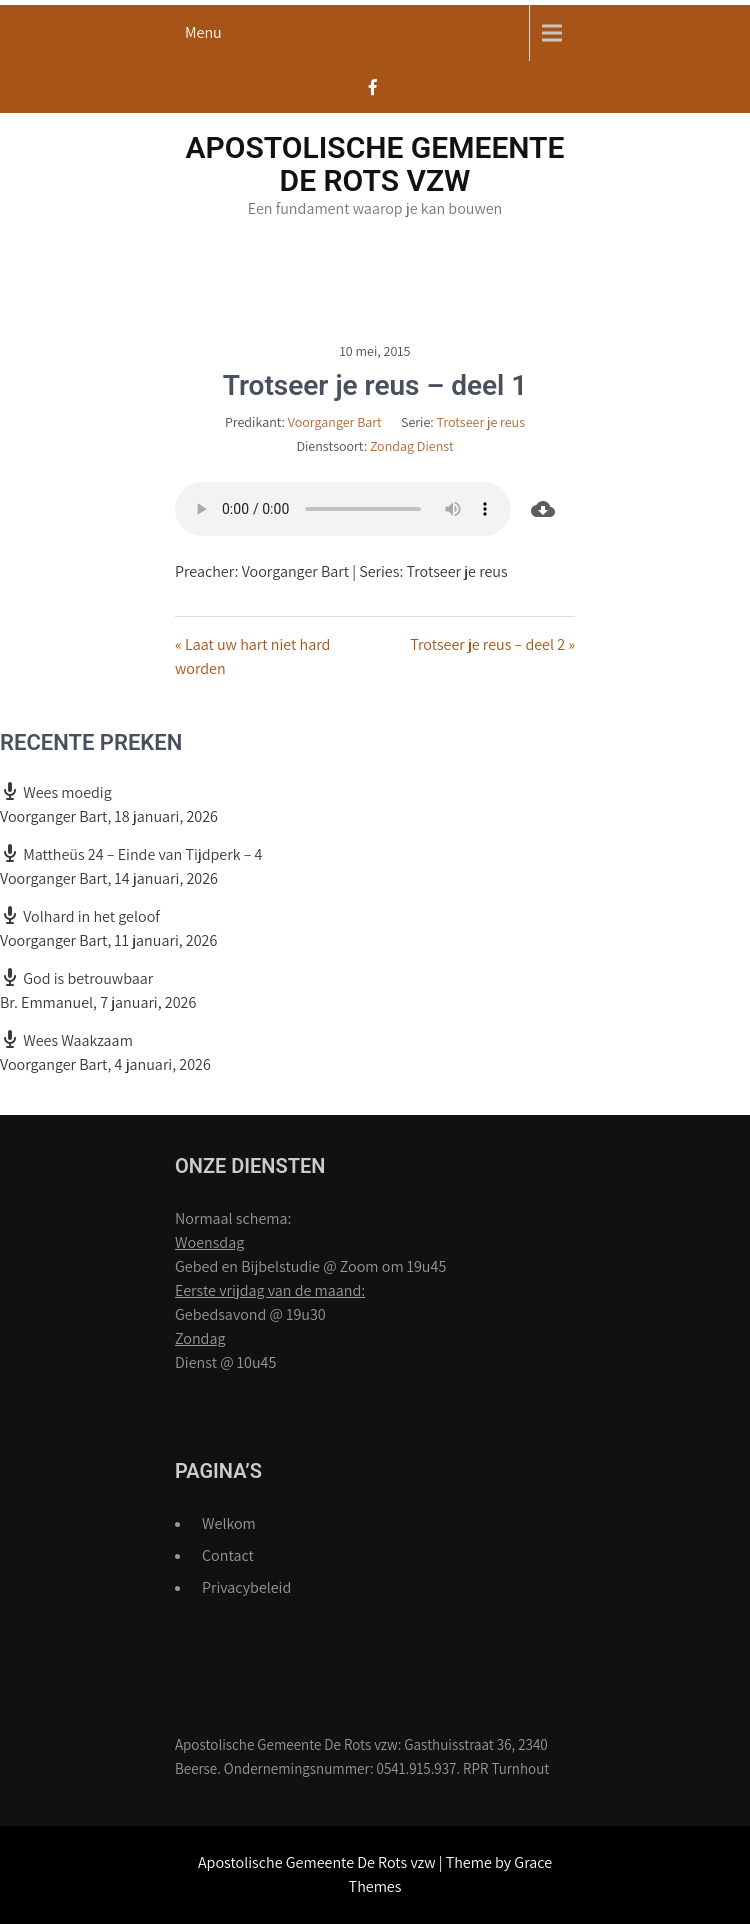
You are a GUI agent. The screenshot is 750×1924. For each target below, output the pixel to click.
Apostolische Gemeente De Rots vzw (375, 164)
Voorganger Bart (335, 422)
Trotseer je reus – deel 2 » (492, 644)
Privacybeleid (246, 1587)
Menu (203, 32)
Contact (228, 1555)
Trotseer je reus (481, 422)
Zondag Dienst (412, 446)
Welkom (229, 1523)
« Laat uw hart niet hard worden (252, 656)
